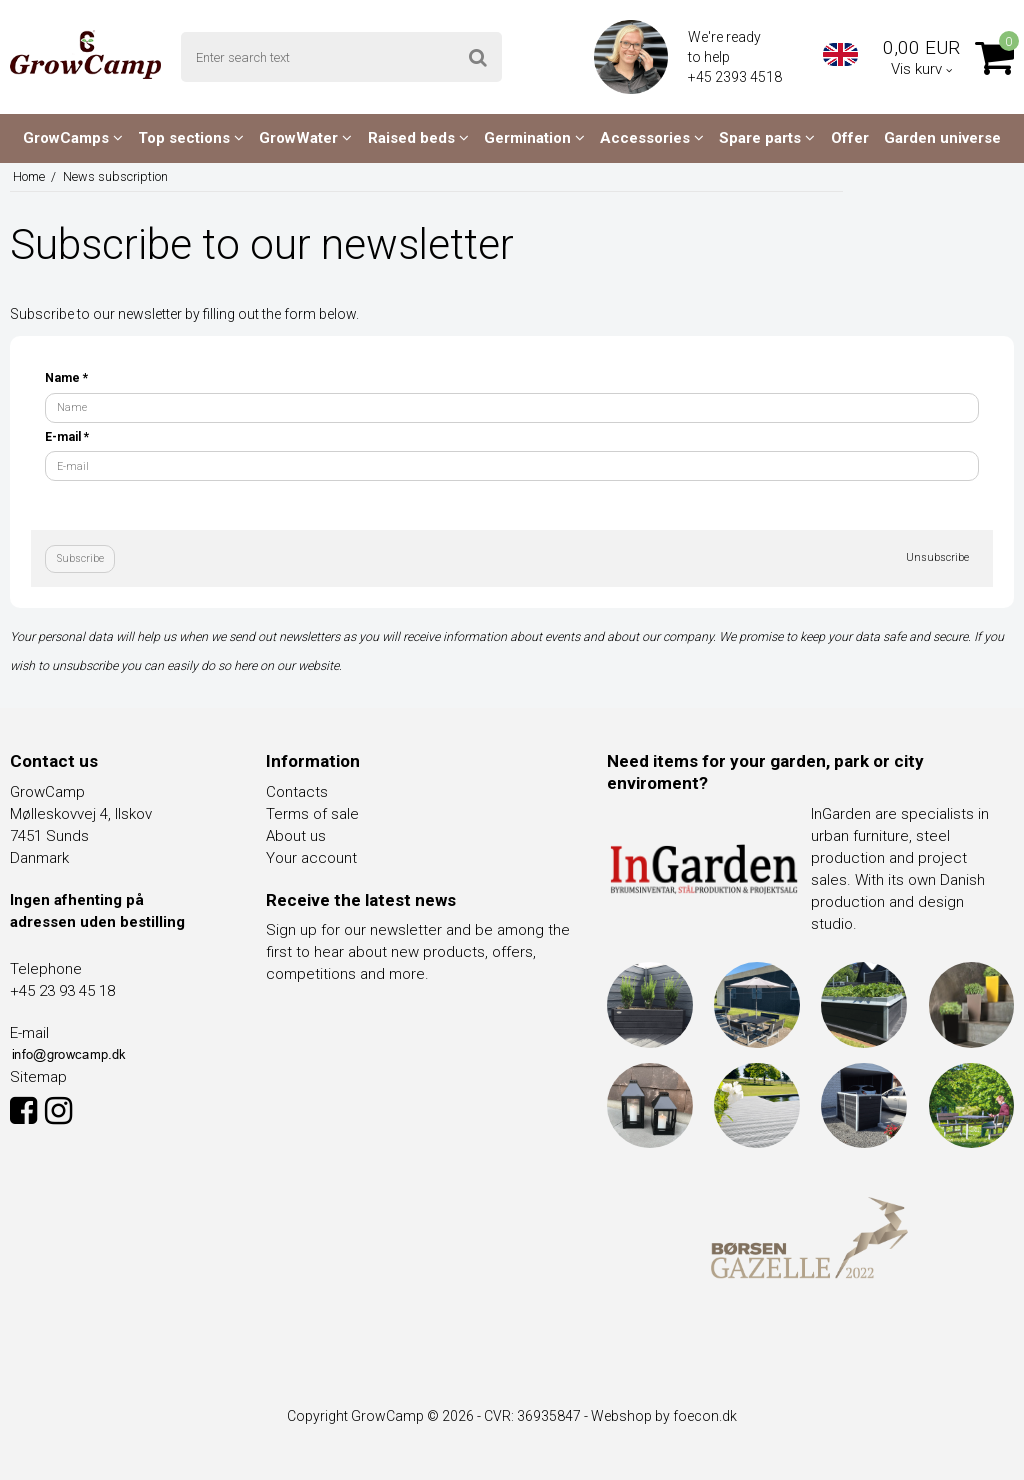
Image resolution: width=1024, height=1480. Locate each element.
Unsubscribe (937, 557)
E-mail (67, 437)
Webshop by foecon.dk (664, 1416)
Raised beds (418, 138)
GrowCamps (73, 138)
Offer (850, 138)
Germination (534, 138)
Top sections (191, 138)
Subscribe (80, 558)
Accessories (652, 138)
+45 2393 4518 (736, 77)
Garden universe (942, 138)
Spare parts (767, 138)
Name (66, 378)
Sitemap (38, 1077)
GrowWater (305, 138)
